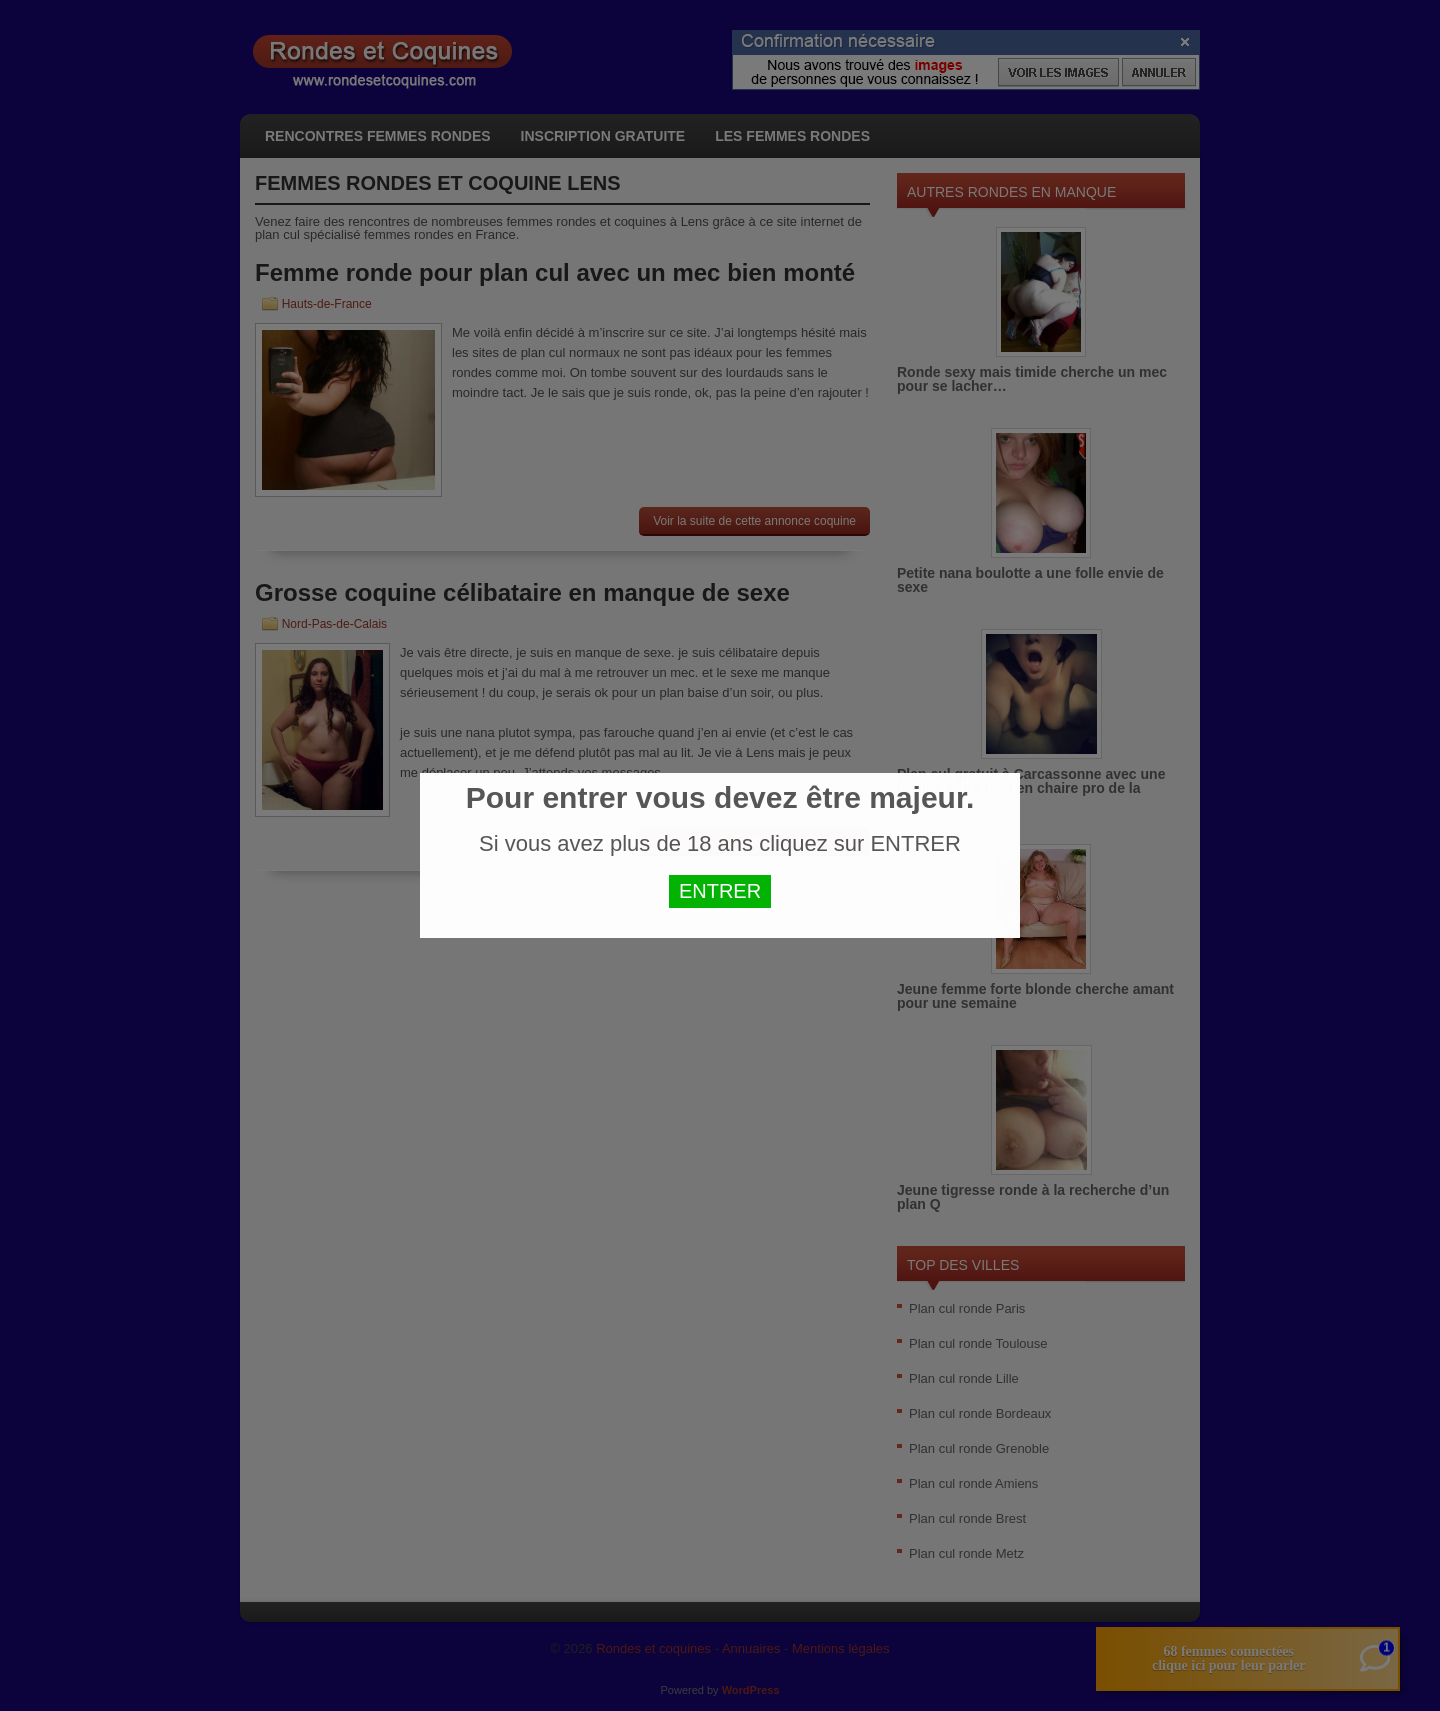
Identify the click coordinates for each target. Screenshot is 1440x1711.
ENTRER (720, 891)
